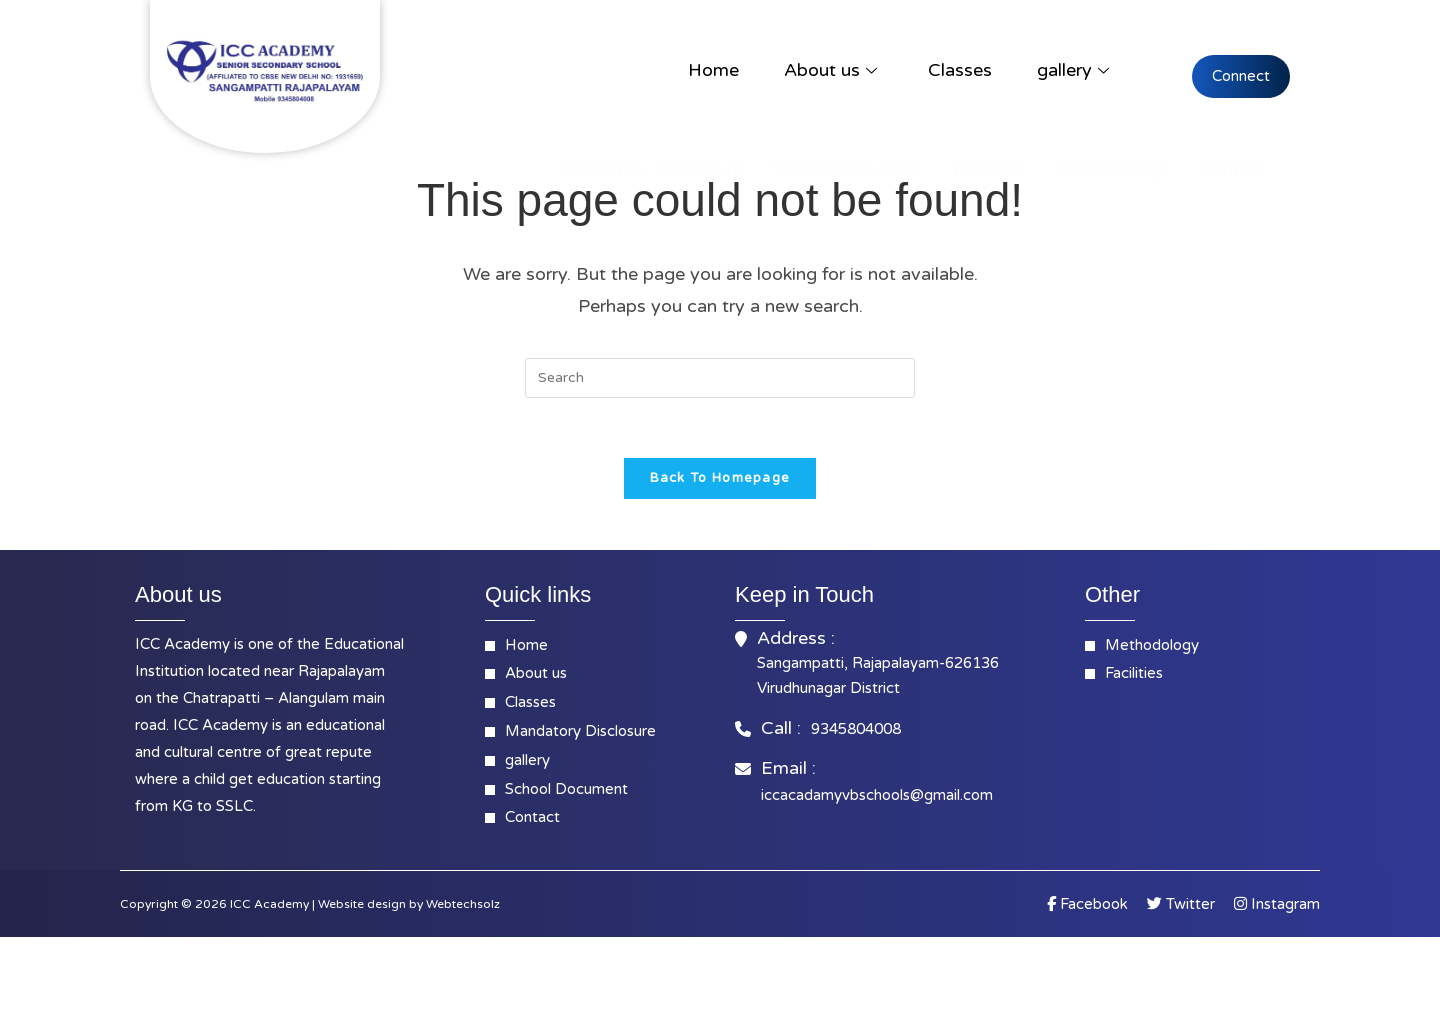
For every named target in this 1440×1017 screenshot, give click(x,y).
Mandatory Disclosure (650, 169)
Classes (960, 70)
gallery (1073, 70)
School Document (848, 169)
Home (713, 70)
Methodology (1112, 169)
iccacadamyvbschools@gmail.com (877, 795)
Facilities (989, 169)
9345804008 (856, 729)
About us (830, 70)
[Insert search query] (720, 378)
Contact (1233, 169)
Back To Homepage (720, 479)
